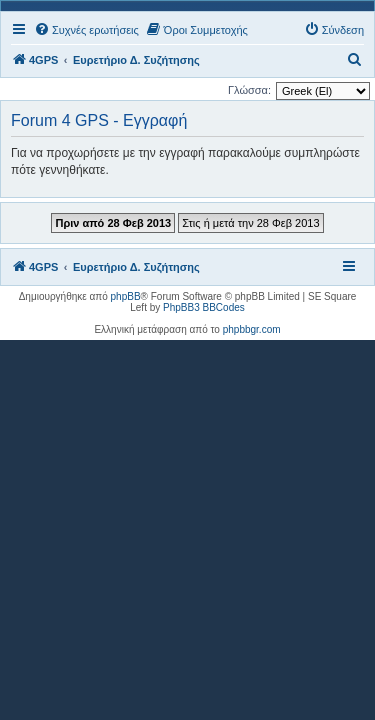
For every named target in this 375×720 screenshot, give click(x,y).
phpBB (126, 296)
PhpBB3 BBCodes (204, 307)
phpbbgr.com (252, 329)
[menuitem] (86, 30)
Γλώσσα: (249, 90)
